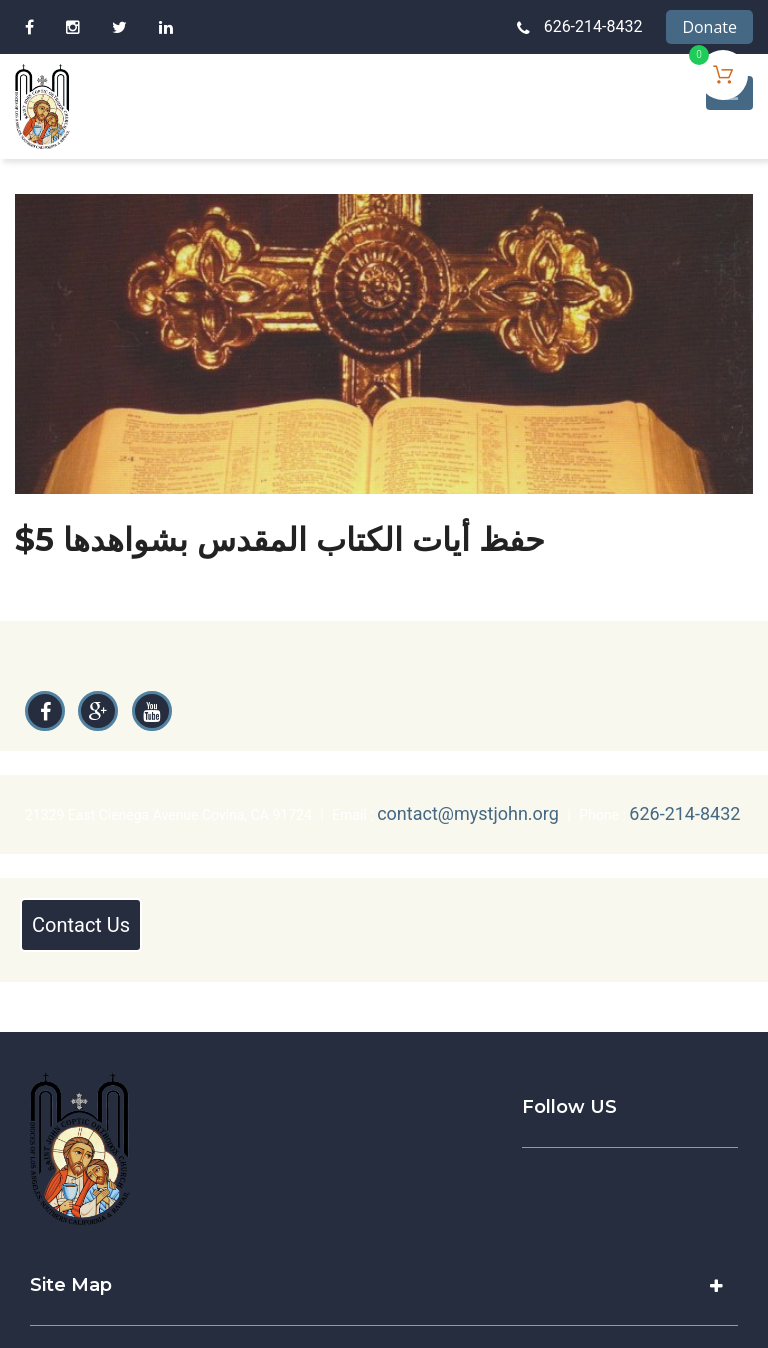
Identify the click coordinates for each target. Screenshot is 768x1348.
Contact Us (81, 925)
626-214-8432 (593, 26)
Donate (709, 27)
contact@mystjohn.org (468, 813)
